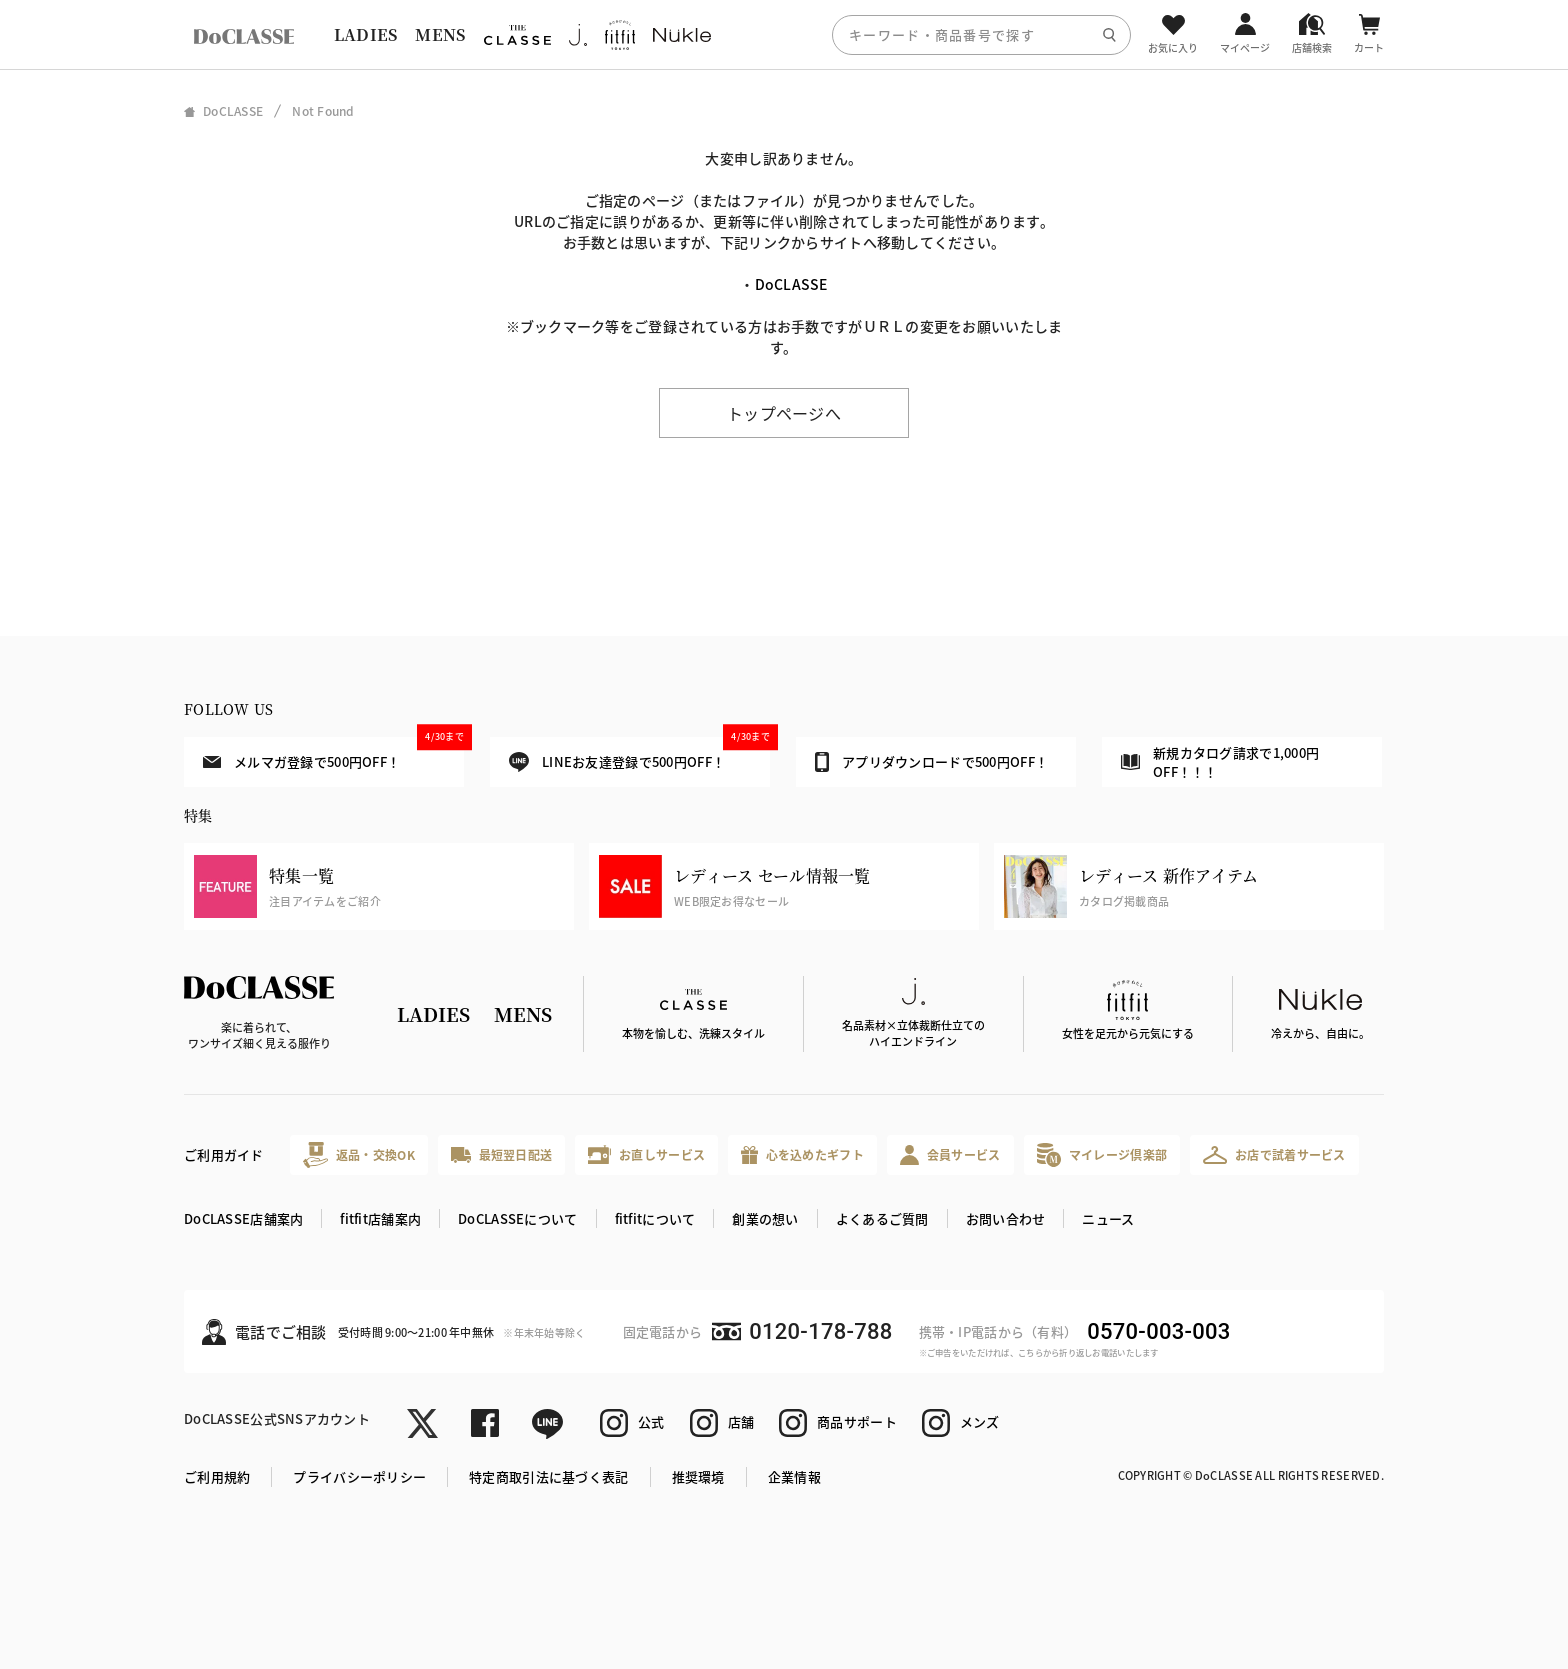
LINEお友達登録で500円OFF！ (639, 754)
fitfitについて (655, 1218)
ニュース (1108, 1218)
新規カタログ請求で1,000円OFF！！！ (1220, 762)
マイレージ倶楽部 (1102, 1154)
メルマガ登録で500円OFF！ (333, 754)
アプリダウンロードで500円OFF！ (931, 762)
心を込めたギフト (802, 1155)
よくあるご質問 (882, 1218)
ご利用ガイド (224, 1154)
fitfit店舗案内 (380, 1218)
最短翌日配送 (501, 1154)
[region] (784, 34)
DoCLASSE (791, 284)
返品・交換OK (359, 1154)
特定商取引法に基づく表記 (548, 1476)
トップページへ (784, 413)
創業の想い (765, 1218)
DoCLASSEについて (517, 1218)
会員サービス (950, 1154)
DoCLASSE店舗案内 (243, 1218)
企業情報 (794, 1476)
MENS (440, 34)
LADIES (366, 34)
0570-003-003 (1158, 1331)
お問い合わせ (1006, 1218)
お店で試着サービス (1274, 1155)
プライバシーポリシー (359, 1476)
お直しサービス (646, 1154)
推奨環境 (698, 1476)
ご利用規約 (217, 1476)
